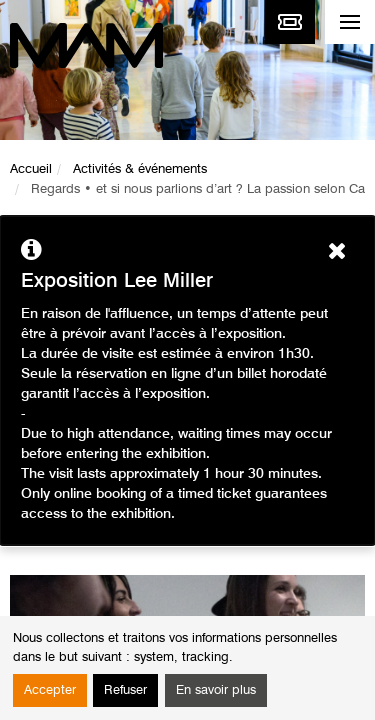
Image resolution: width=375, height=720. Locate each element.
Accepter (50, 690)
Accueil (31, 169)
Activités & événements (140, 169)
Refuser (125, 690)
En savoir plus (216, 690)
